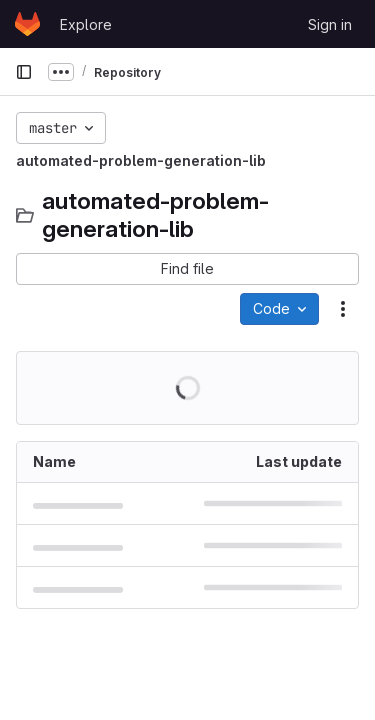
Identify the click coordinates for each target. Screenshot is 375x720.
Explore (86, 24)
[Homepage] (27, 24)
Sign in (330, 24)
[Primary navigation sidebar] (24, 72)
